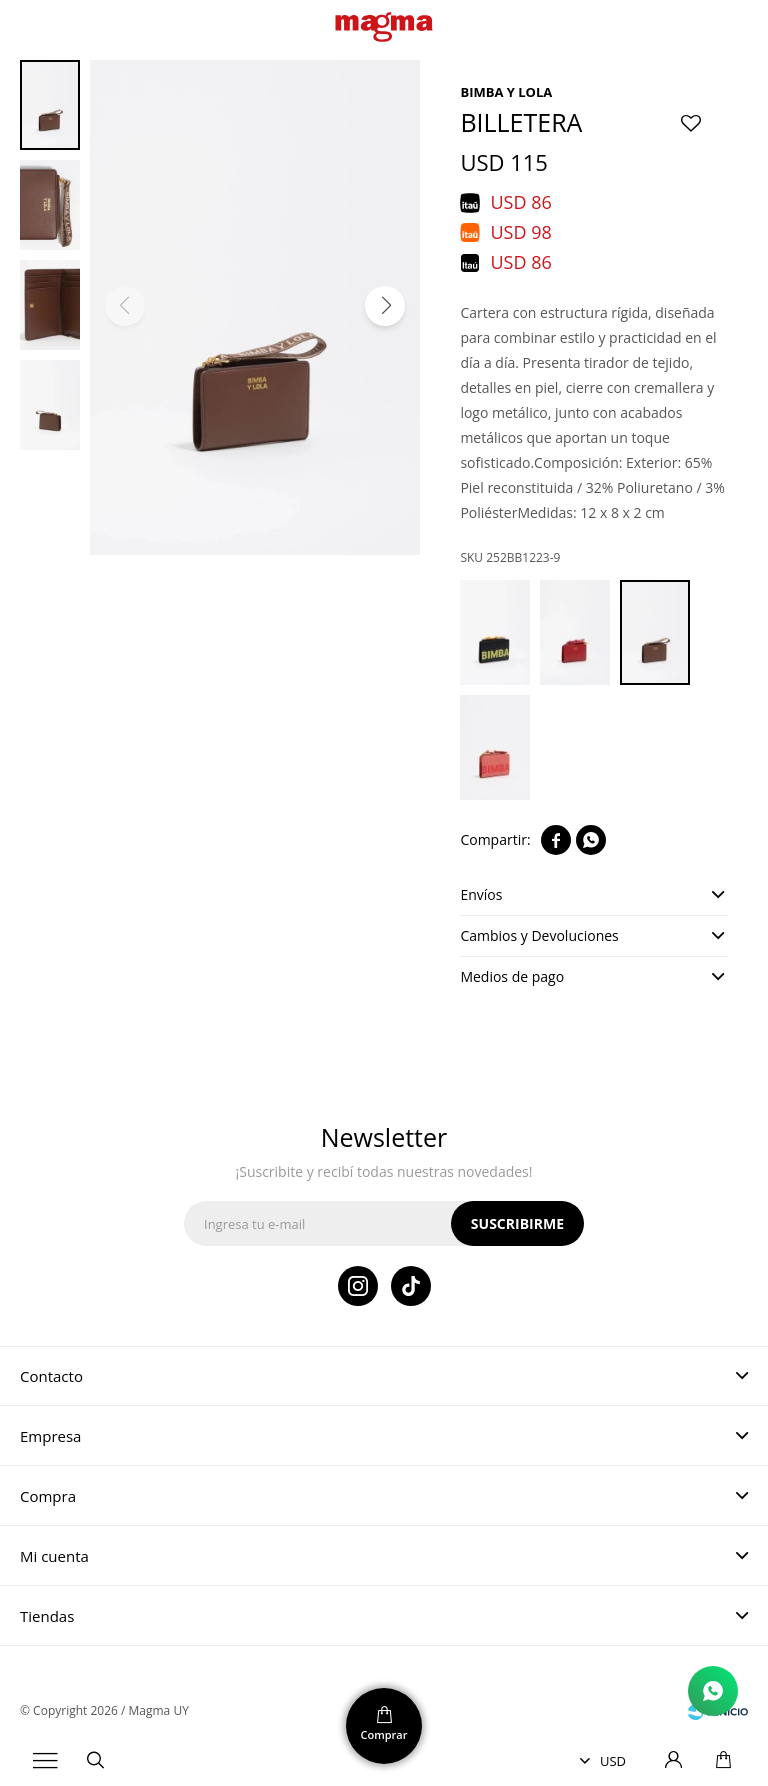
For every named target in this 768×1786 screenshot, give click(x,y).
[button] (385, 306)
